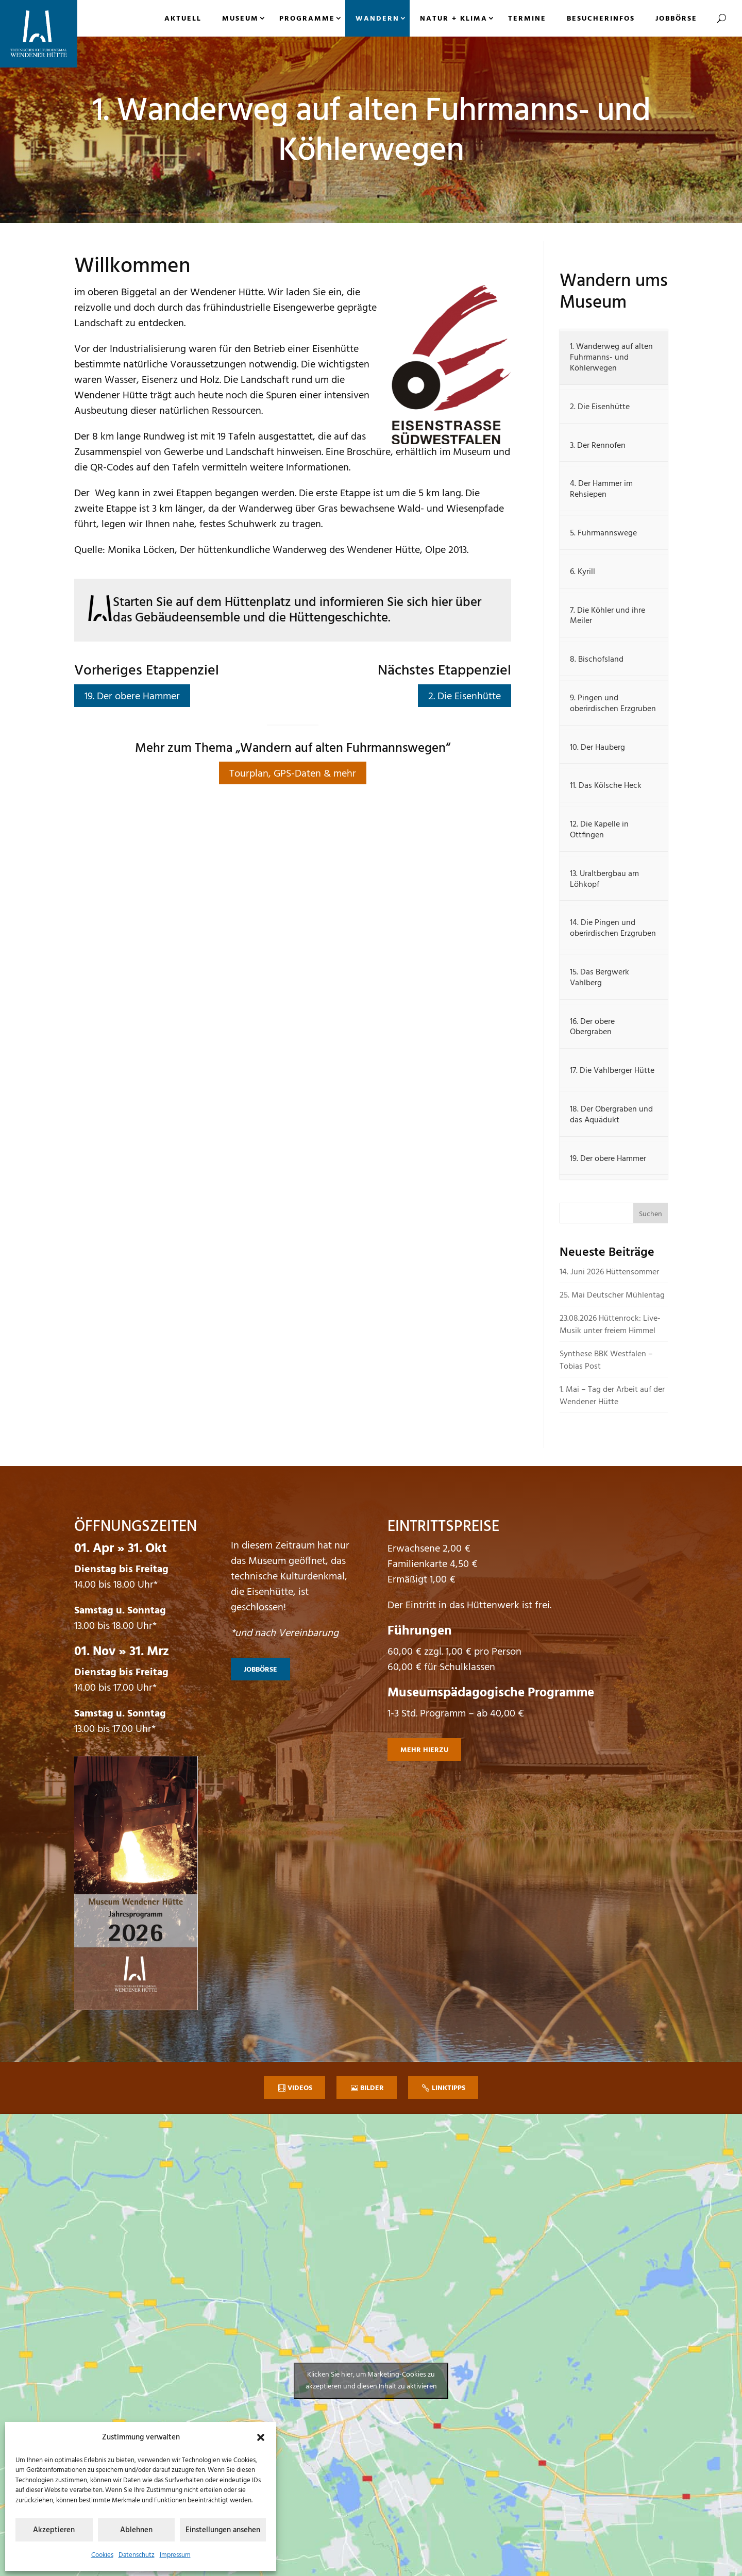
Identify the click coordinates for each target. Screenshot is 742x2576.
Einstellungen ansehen (222, 2530)
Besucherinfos (601, 19)
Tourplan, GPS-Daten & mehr (292, 774)
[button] (261, 2437)
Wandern (377, 19)
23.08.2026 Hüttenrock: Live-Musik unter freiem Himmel (610, 1325)
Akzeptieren (54, 2530)
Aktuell (182, 19)
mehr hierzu (424, 1750)
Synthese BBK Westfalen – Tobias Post (606, 1360)
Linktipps (448, 2088)
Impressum (175, 2555)
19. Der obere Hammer (132, 696)
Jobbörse (676, 19)
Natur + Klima (453, 19)
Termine (527, 19)
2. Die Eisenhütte (464, 696)
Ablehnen (136, 2530)
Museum (240, 19)
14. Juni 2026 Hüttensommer (609, 1272)
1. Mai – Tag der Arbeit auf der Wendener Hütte (612, 1396)
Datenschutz (137, 2555)
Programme (307, 19)
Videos (300, 2088)
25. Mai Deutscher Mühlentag (612, 1295)
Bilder (372, 2088)
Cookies (102, 2555)
